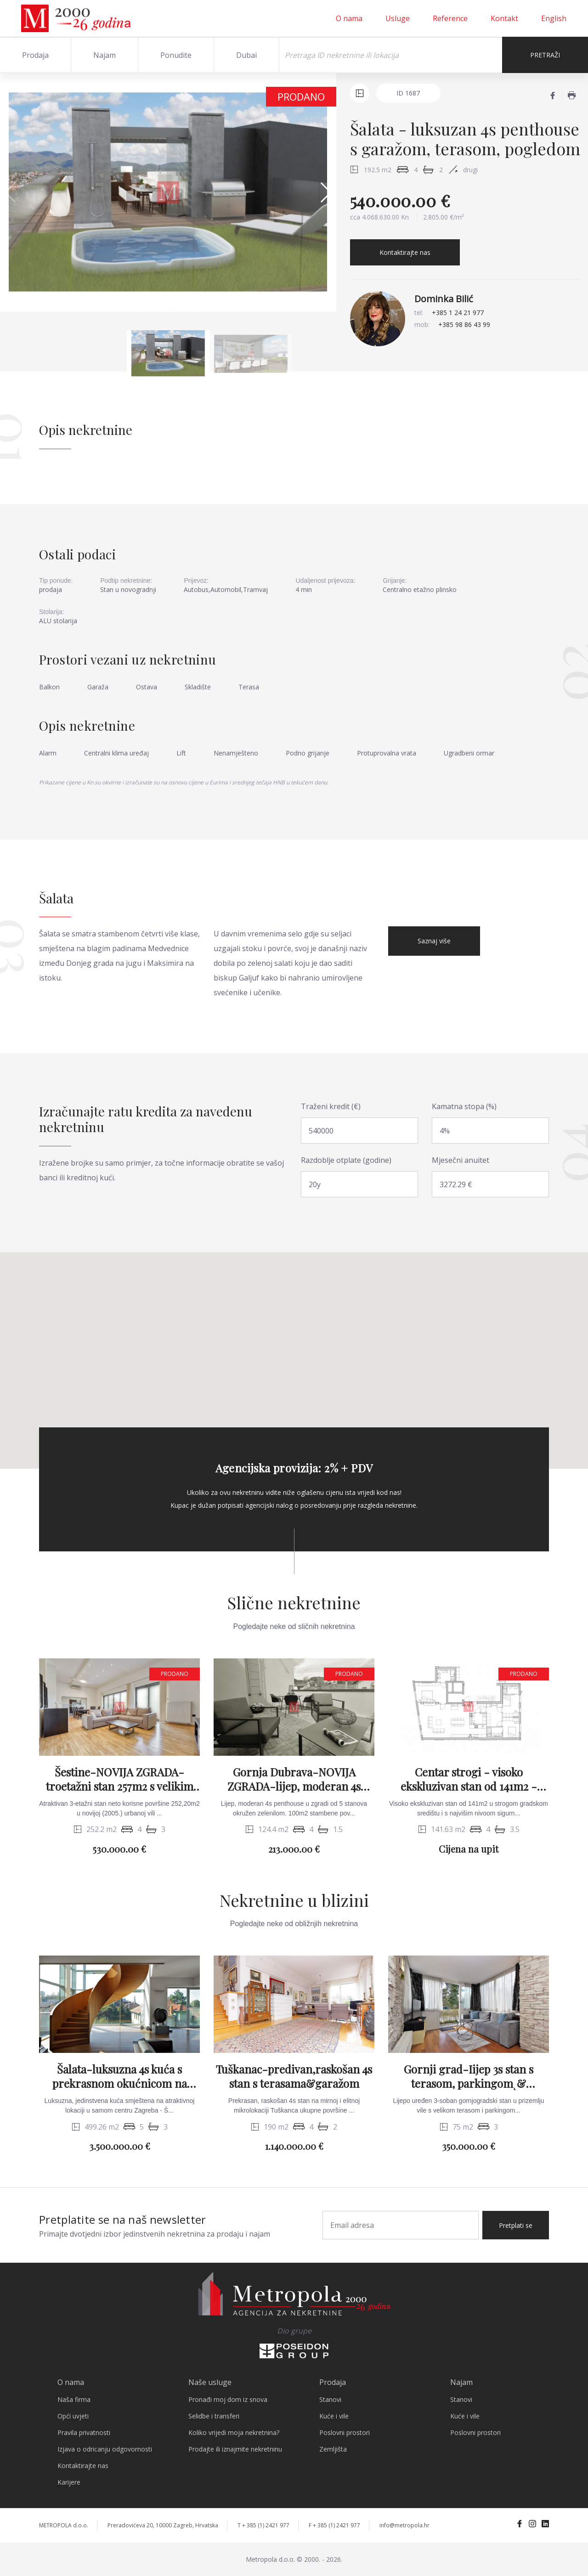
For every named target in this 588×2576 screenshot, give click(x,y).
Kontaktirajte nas (404, 252)
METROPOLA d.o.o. (63, 2525)
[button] (325, 192)
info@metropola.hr (404, 2525)
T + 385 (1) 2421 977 (263, 2525)
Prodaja (35, 55)
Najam (104, 55)
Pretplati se (515, 2225)
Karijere (68, 2482)
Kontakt (504, 18)
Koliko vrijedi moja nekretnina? (233, 2432)
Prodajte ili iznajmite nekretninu (235, 2449)
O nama (349, 18)
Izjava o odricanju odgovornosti (104, 2449)
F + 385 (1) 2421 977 (334, 2525)
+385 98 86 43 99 (464, 324)
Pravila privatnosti (83, 2432)
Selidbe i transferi (213, 2416)
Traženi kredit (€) (331, 1106)
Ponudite (176, 55)
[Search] (390, 55)
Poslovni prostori (344, 2432)
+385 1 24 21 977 (458, 312)
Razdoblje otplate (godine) (346, 1160)
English (553, 18)
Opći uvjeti (73, 2416)
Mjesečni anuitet (460, 1160)
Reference (450, 18)
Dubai (246, 55)
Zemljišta (333, 2449)
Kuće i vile (334, 2416)
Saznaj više (434, 940)
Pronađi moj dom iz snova (227, 2399)
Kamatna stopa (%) (464, 1106)
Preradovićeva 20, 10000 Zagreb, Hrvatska (162, 2525)
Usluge (397, 18)
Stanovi (330, 2399)
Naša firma (73, 2399)
